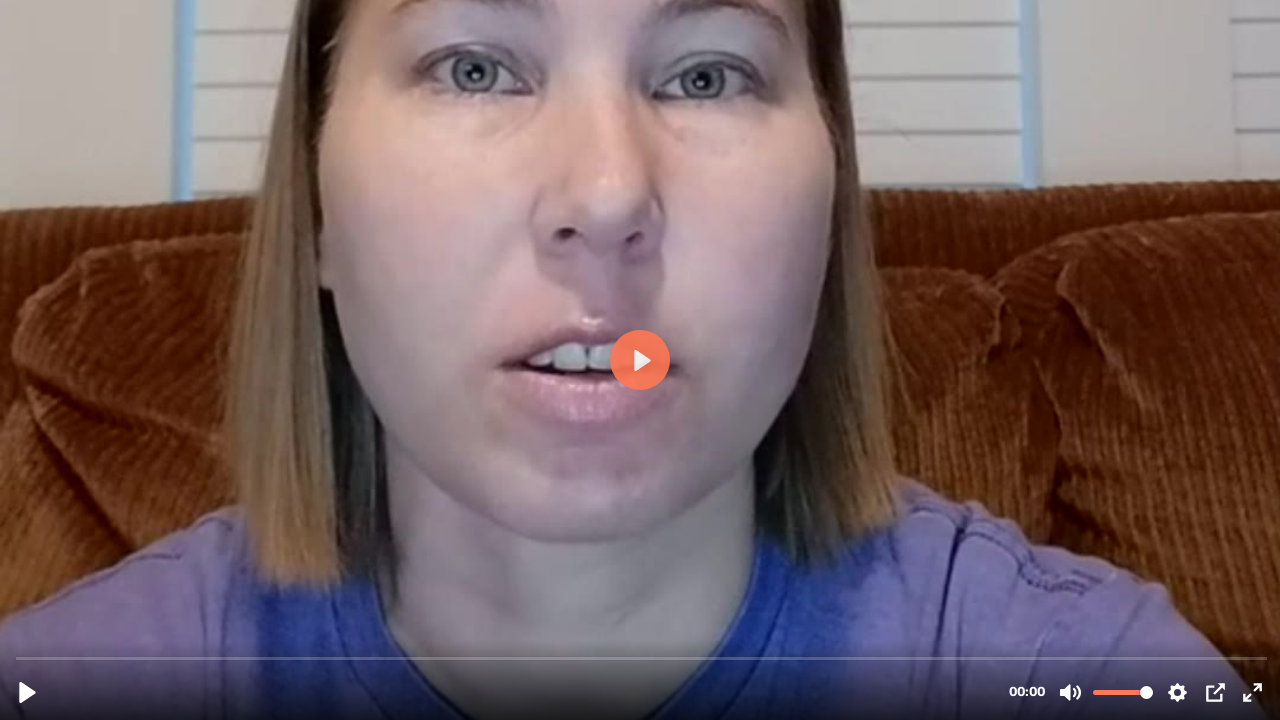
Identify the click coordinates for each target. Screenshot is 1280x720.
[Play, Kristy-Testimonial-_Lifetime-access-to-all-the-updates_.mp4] (27, 692)
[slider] (642, 657)
